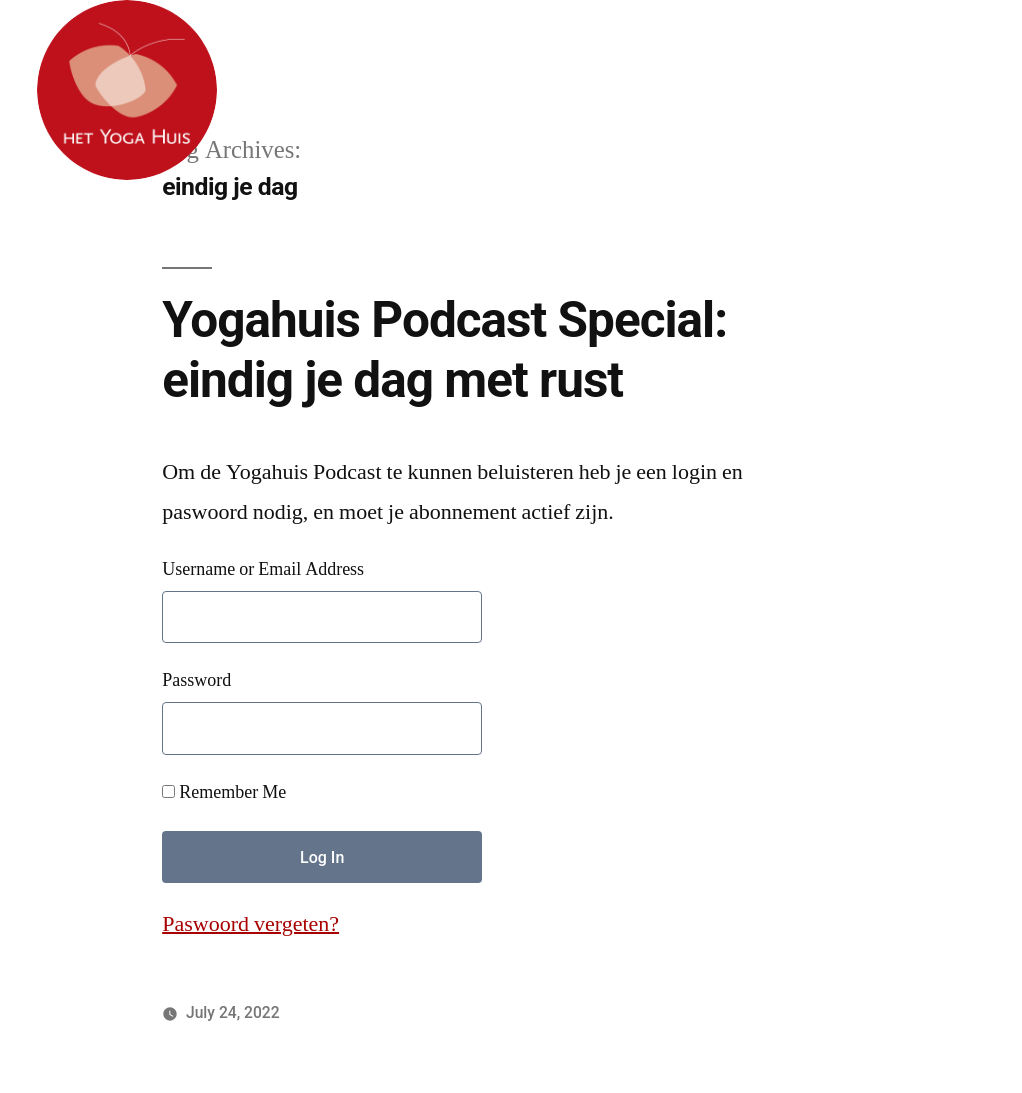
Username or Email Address (263, 569)
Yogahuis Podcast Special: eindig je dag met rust (444, 349)
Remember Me (224, 792)
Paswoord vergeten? (250, 924)
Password (196, 680)
